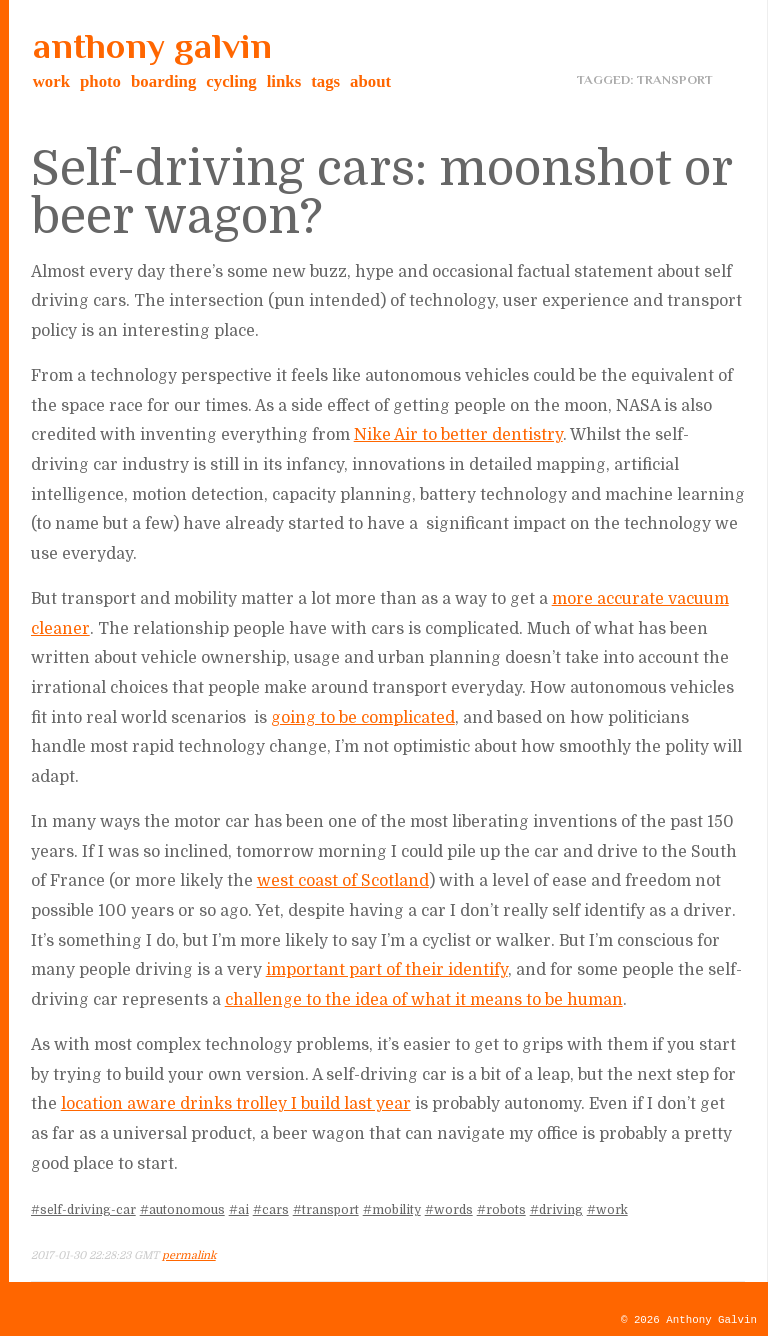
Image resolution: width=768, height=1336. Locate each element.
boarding (163, 81)
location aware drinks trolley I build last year (236, 1104)
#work (607, 1210)
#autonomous (182, 1210)
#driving (556, 1210)
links (284, 81)
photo (100, 81)
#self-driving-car (83, 1210)
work (51, 81)
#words (449, 1210)
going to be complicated (363, 718)
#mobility (392, 1210)
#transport (326, 1210)
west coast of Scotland (343, 881)
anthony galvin (152, 46)
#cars (271, 1210)
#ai (239, 1210)
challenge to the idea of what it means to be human (424, 1000)
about (370, 81)
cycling (231, 81)
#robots (501, 1210)
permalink (189, 1255)
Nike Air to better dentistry (458, 435)
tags (325, 81)
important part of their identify (387, 970)
